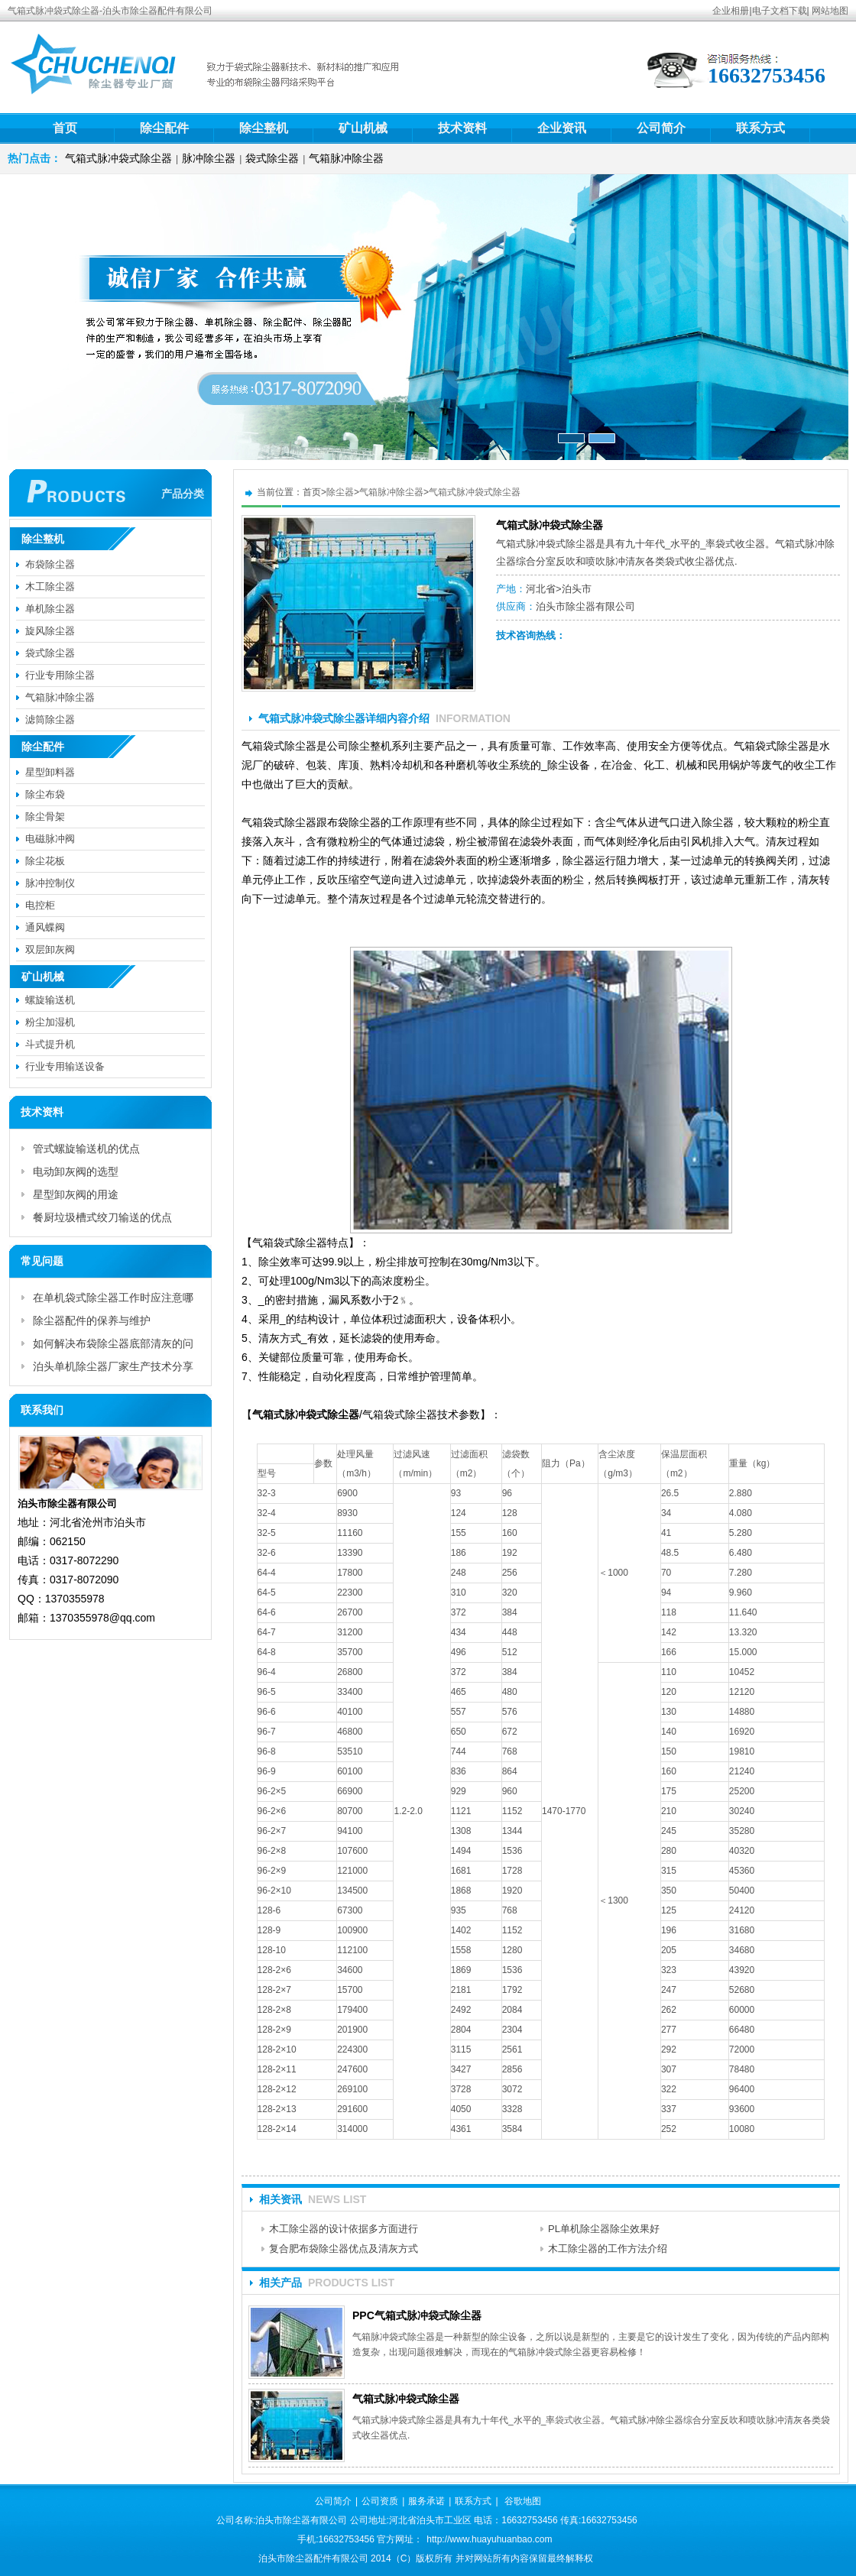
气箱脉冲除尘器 (346, 158)
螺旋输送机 (50, 1000)
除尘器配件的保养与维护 (92, 1320)
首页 (65, 128)
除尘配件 (164, 128)
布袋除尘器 (50, 564)
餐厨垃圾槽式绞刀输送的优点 (102, 1217)
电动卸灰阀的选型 (75, 1171)
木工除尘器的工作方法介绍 (607, 2248)
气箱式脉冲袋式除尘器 (118, 158)
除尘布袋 (45, 794)
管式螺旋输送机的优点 (86, 1148)
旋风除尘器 (50, 631)
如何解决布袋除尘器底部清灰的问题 (113, 1346)
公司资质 (380, 2501)
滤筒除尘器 (50, 719)
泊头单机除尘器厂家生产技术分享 (113, 1366)
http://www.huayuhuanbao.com (489, 2539)
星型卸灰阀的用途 (75, 1194)
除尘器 (340, 492)
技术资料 (462, 128)
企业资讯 (561, 128)
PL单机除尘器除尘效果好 (604, 2228)
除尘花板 (45, 861)
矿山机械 (363, 128)
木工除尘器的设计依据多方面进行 (343, 2228)
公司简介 (661, 128)
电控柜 (40, 905)
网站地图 (830, 10)
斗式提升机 (50, 1044)
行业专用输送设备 (65, 1066)
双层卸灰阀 (50, 949)
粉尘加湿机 (50, 1022)
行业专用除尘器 (60, 675)
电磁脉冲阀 (50, 838)
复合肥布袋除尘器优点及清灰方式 (343, 2248)
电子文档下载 (779, 10)
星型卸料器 (50, 772)
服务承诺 (426, 2501)
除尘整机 (263, 128)
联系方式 (760, 128)
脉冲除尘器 (208, 158)
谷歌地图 (522, 2501)
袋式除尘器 (272, 158)
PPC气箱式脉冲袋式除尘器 (416, 2315)
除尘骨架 (45, 816)
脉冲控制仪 (50, 883)
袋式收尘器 (740, 543)
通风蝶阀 (45, 927)
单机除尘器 (50, 608)
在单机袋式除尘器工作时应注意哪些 (113, 1300)
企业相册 (730, 10)
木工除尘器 (50, 586)
